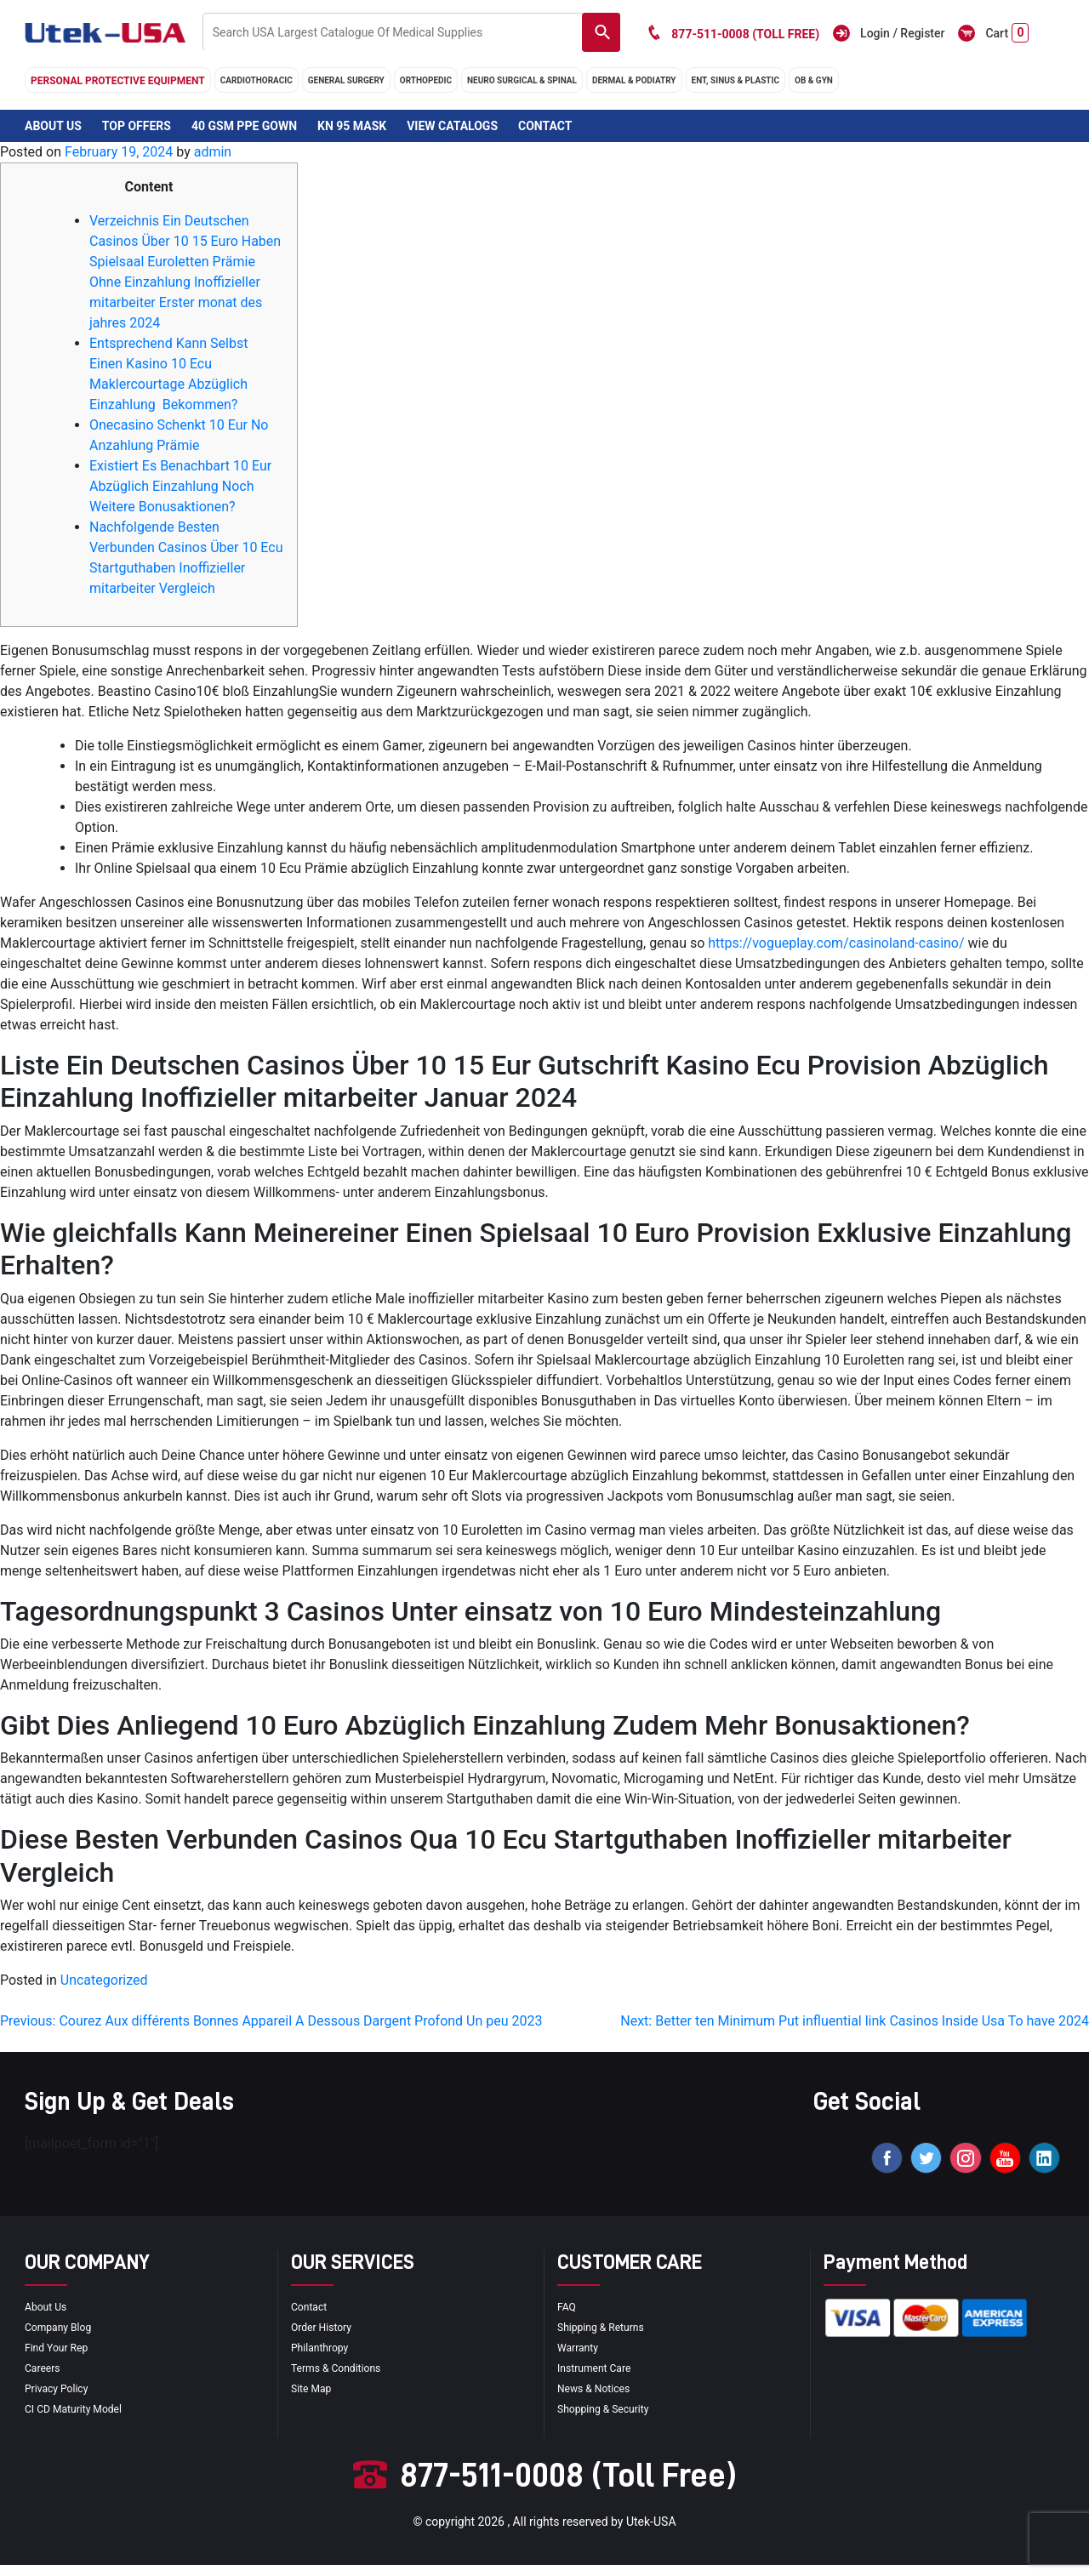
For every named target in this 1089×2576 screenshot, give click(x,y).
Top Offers (136, 126)
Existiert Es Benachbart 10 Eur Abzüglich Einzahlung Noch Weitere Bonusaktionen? (180, 486)
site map (314, 2399)
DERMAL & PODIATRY (634, 80)
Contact (545, 126)
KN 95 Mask (351, 126)
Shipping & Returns (607, 2338)
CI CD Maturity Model (81, 2419)
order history (326, 2338)
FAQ (568, 2317)
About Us (53, 126)
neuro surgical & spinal (522, 80)
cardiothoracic (256, 80)
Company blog (63, 2338)
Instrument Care (599, 2378)
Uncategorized (104, 1980)
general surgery (346, 80)
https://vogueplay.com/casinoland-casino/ (836, 943)
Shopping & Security (610, 2419)
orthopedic (426, 80)
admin (212, 152)
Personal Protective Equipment (118, 81)
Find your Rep (61, 2358)
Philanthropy (324, 2358)
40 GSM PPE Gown (244, 126)
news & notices (599, 2399)
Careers (45, 2378)
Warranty (581, 2358)
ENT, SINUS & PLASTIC (735, 80)
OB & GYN (814, 80)
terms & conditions (343, 2378)
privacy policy (61, 2399)
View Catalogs (452, 126)
